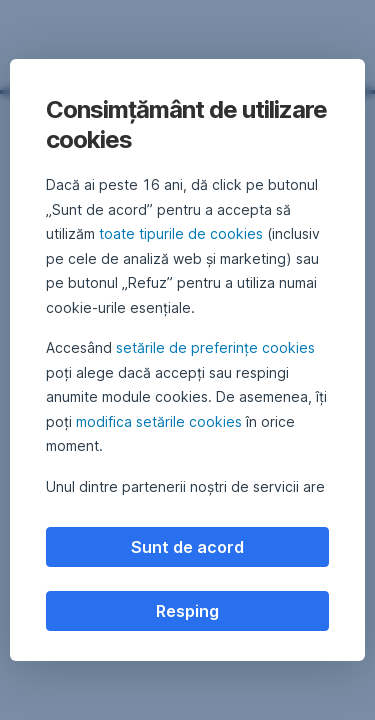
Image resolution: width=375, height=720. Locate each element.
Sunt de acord (187, 547)
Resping (187, 611)
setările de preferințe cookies (215, 347)
